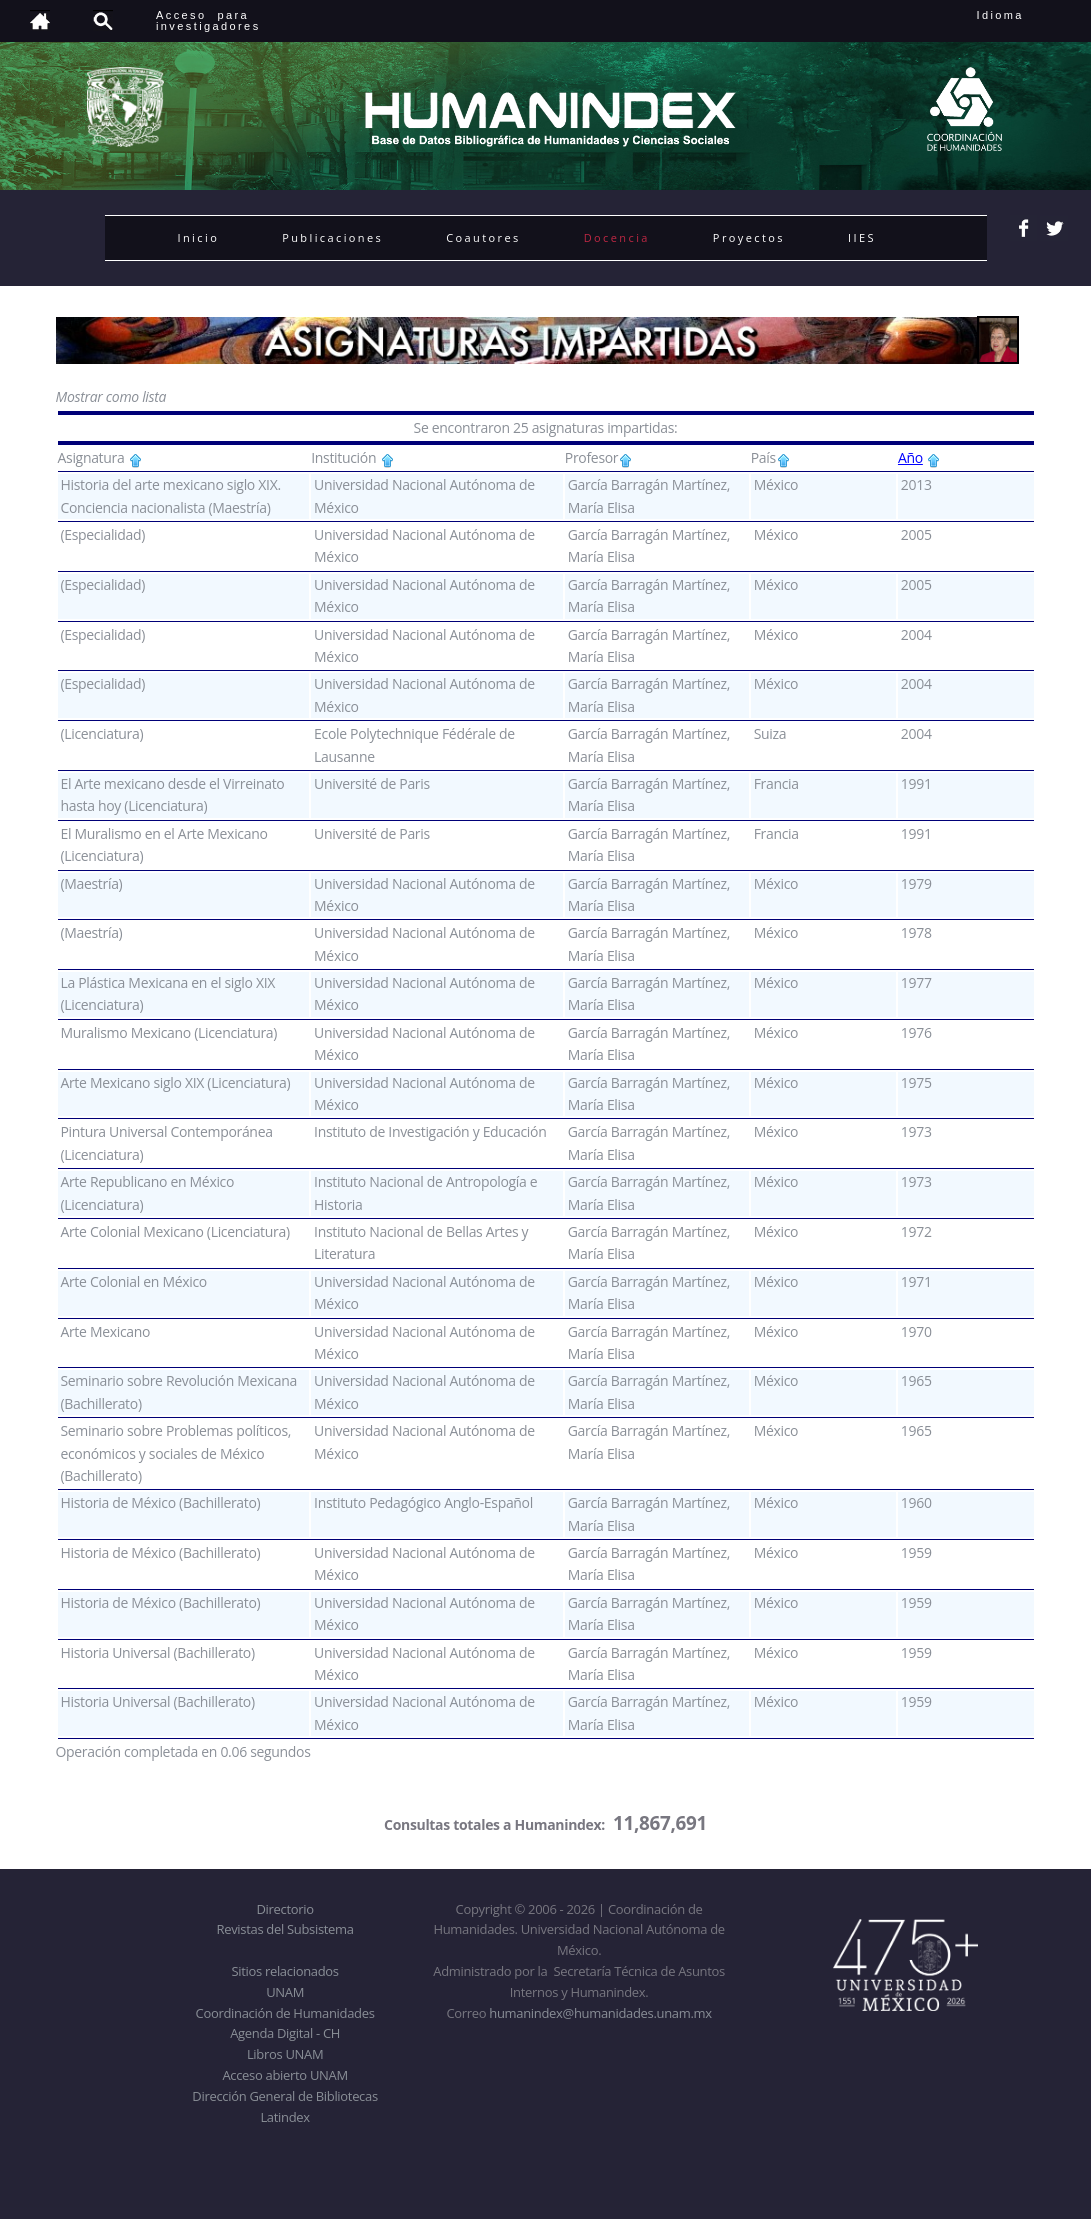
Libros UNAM (285, 2054)
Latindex (284, 2117)
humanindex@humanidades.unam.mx (600, 2013)
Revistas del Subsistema (284, 1929)
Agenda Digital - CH (285, 2033)
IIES (862, 237)
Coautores (483, 237)
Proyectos (749, 237)
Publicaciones (332, 237)
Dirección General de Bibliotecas (284, 2096)
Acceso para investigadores (208, 20)
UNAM (285, 1992)
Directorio (284, 1909)
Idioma (1024, 15)
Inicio (199, 237)
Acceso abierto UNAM (284, 2075)
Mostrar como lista (111, 396)
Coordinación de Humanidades (285, 2013)
